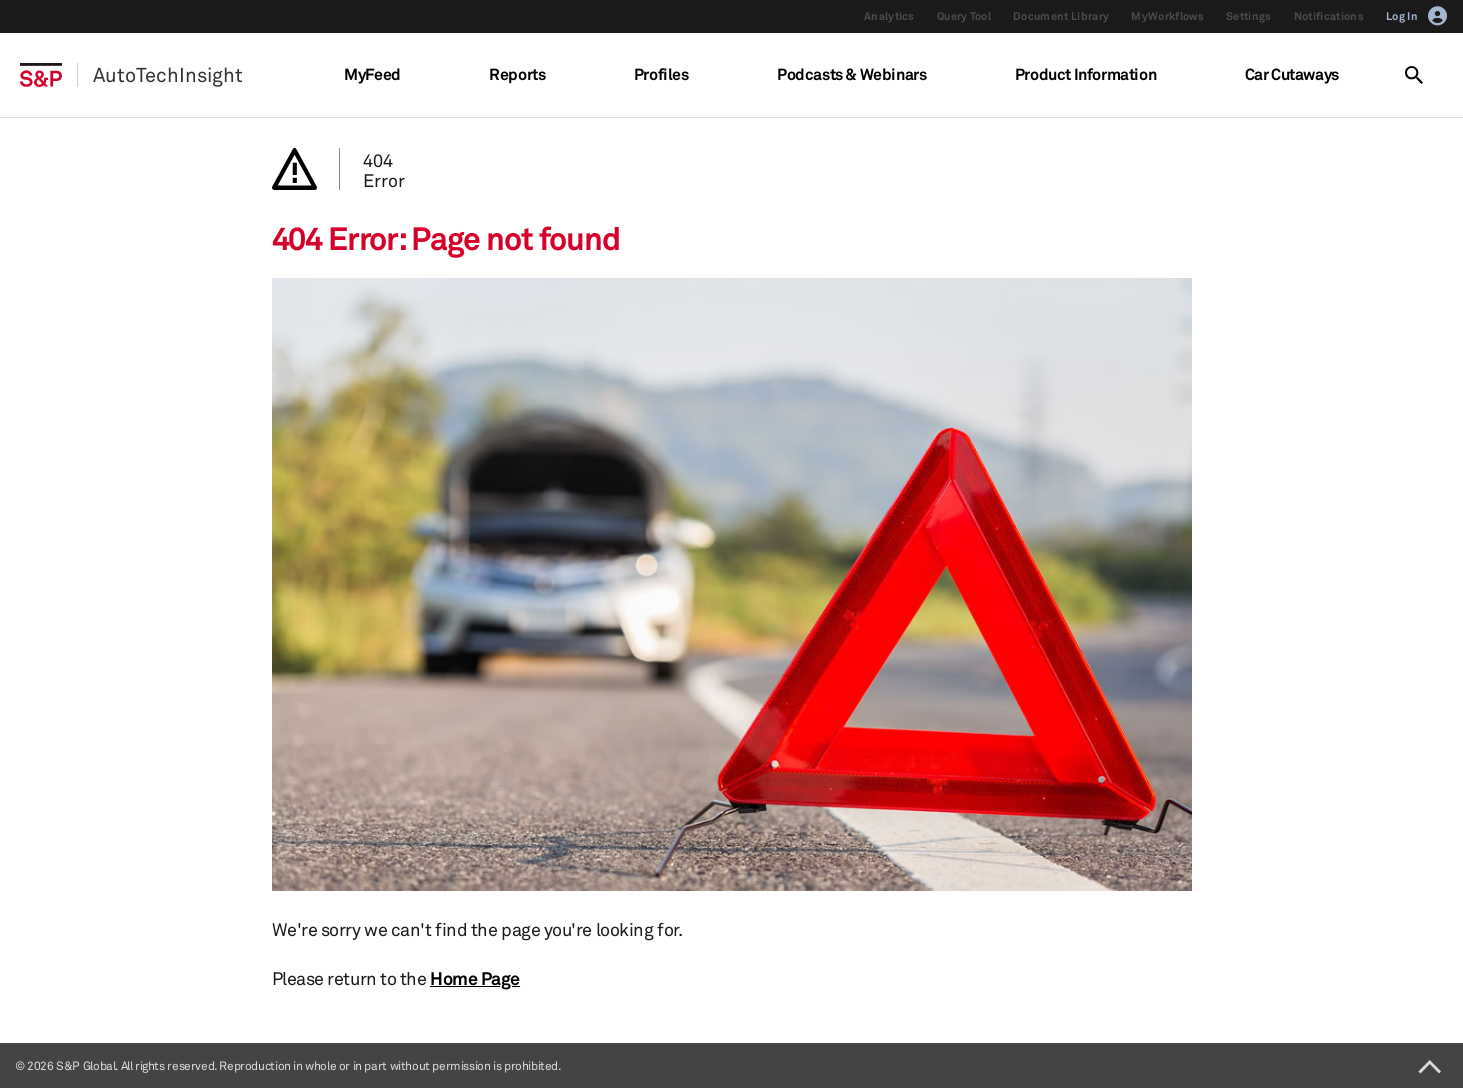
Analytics (889, 16)
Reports (517, 74)
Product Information (1085, 74)
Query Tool (964, 16)
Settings (1249, 16)
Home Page (475, 978)
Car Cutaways (1292, 74)
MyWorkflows (1167, 16)
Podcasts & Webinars (851, 74)
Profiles (661, 74)
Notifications (1329, 16)
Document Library (1061, 16)
